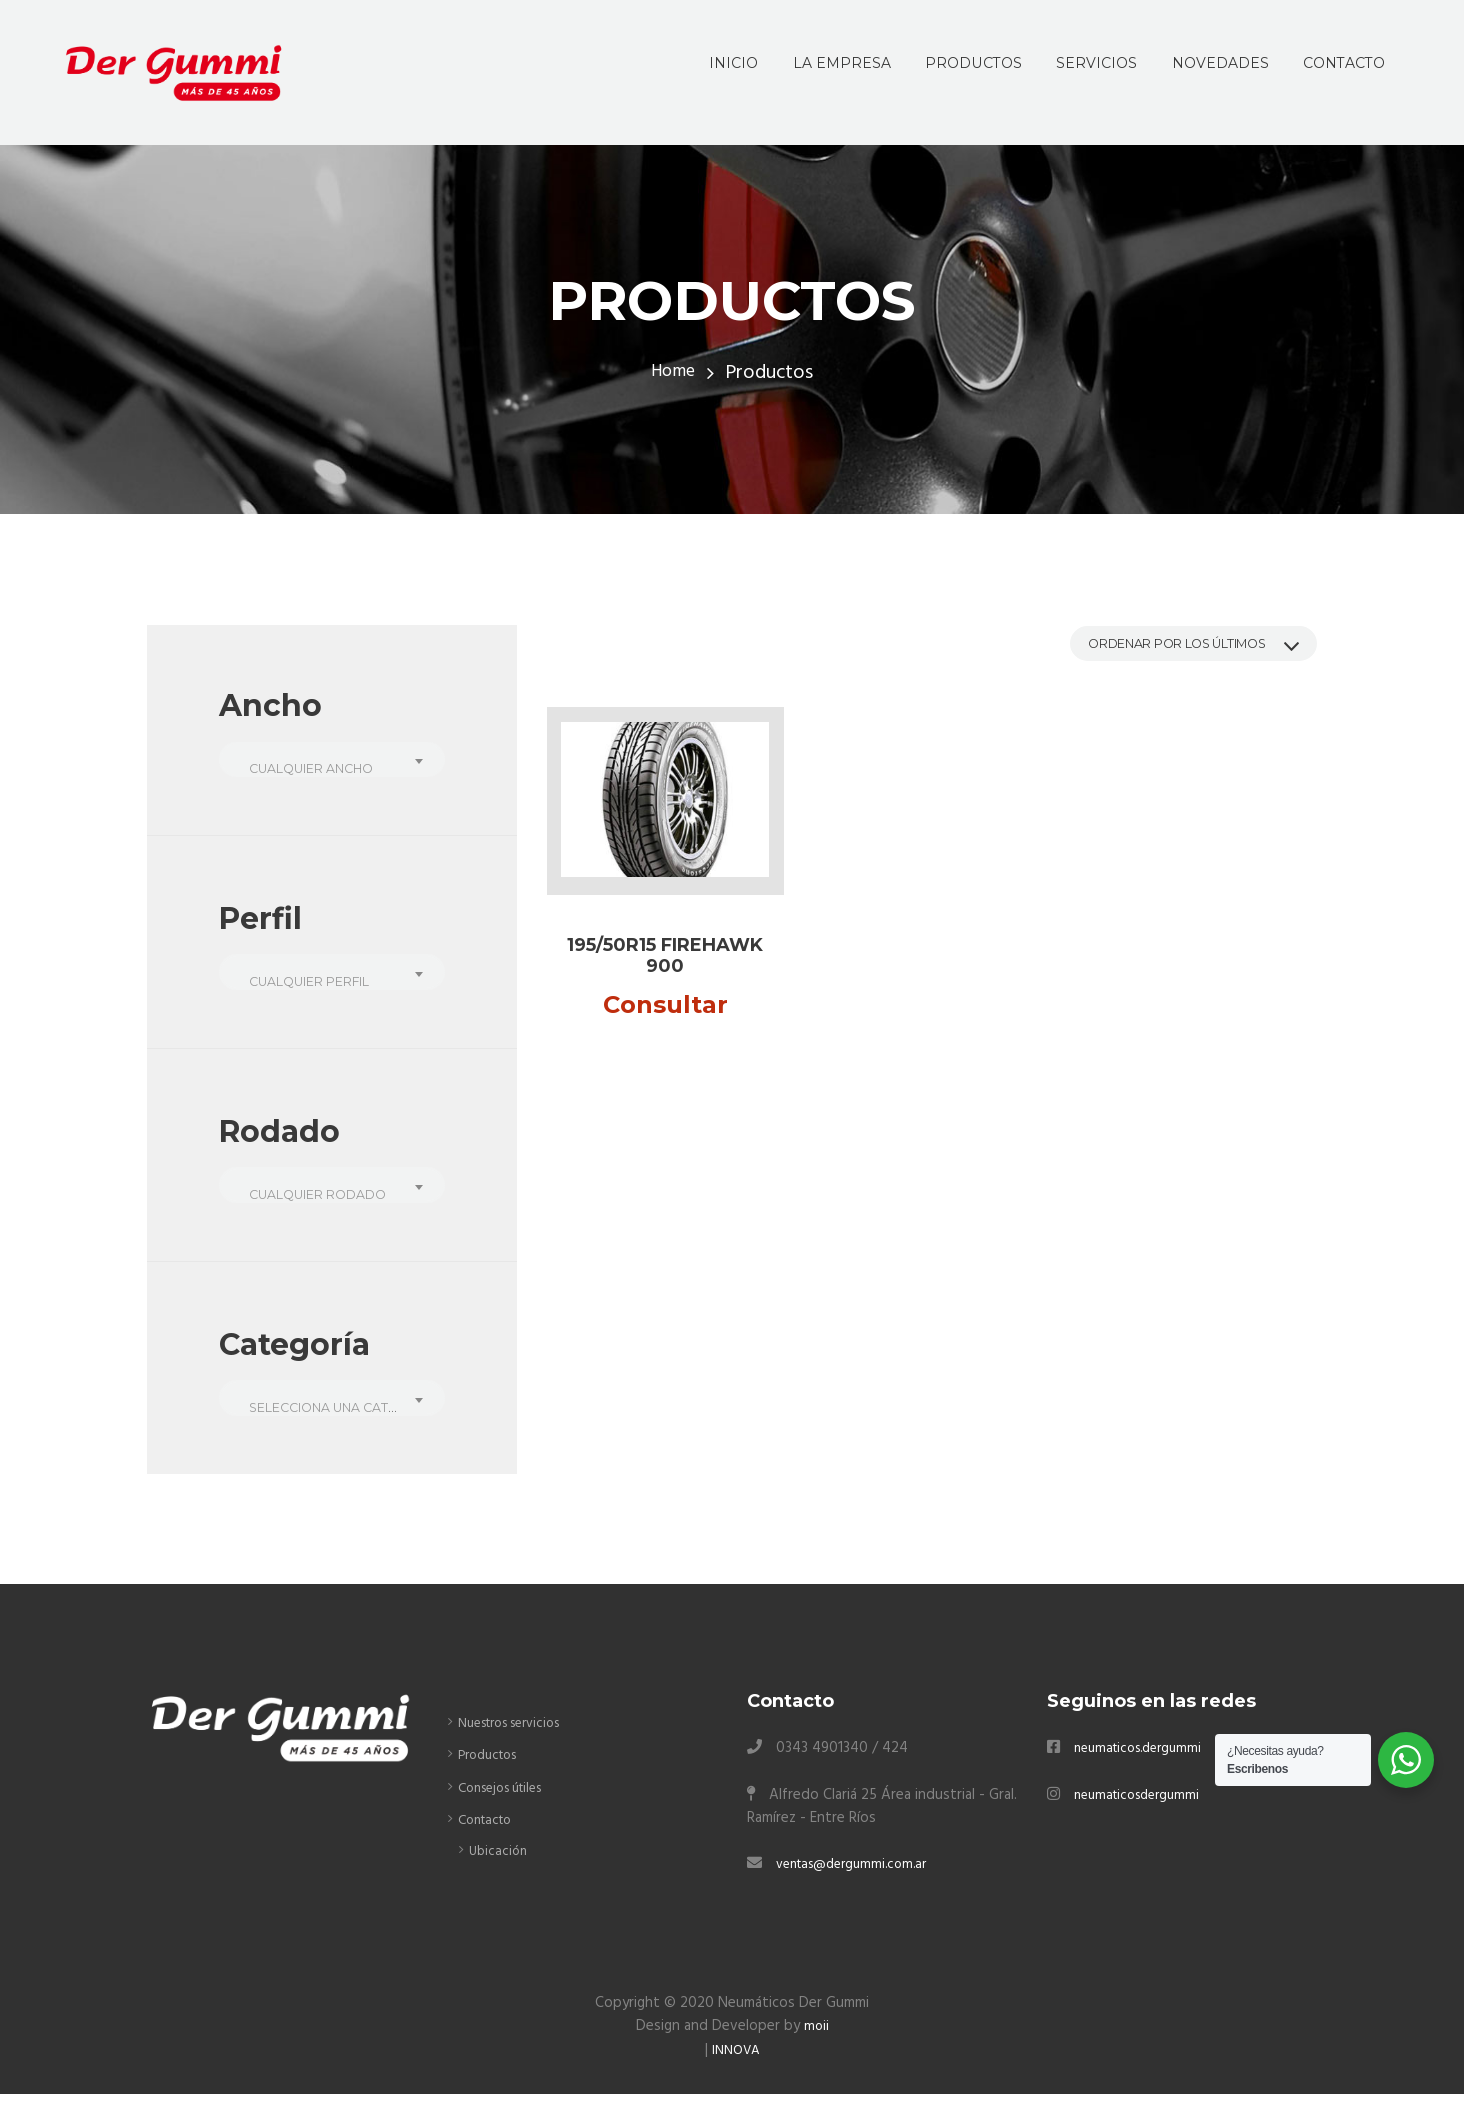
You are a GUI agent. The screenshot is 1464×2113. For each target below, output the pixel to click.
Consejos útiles (508, 1806)
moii (816, 2045)
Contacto (489, 1839)
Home (673, 373)
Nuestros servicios (519, 1742)
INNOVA (736, 2068)
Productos (492, 1774)
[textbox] (332, 771)
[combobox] (332, 762)
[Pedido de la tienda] (1170, 646)
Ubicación (499, 1869)
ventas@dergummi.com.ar (859, 1883)
